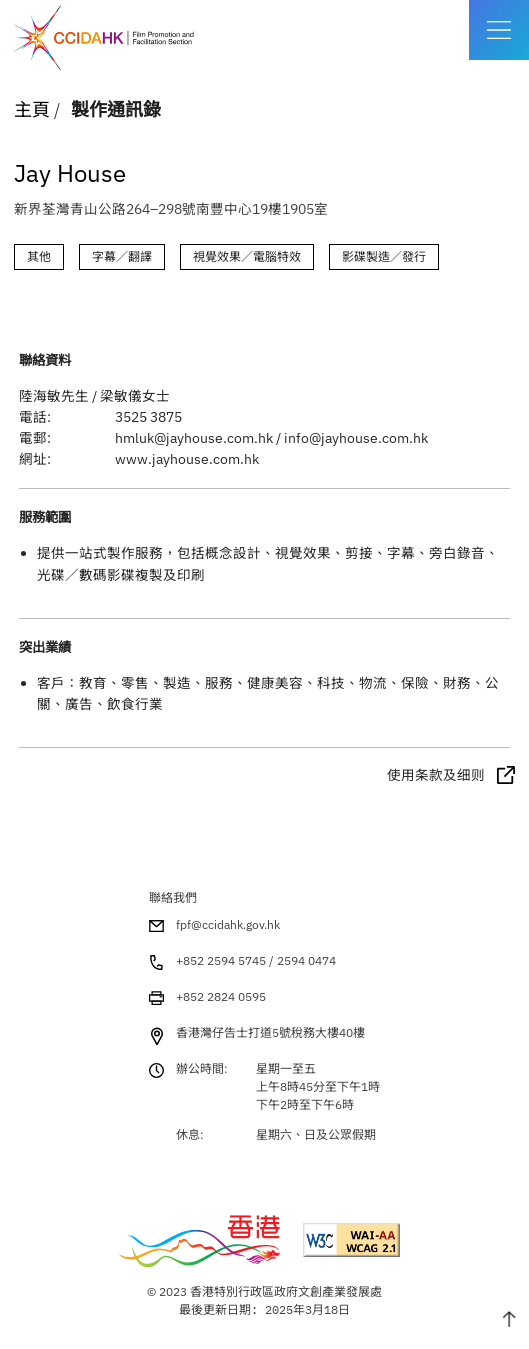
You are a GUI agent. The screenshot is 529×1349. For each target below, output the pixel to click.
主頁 (32, 109)
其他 (39, 256)
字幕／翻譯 (122, 256)
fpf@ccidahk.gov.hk (228, 924)
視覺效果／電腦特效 (247, 256)
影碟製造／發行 (384, 256)
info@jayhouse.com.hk (356, 438)
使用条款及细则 (436, 775)
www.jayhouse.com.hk (187, 459)
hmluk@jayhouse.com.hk (194, 438)
